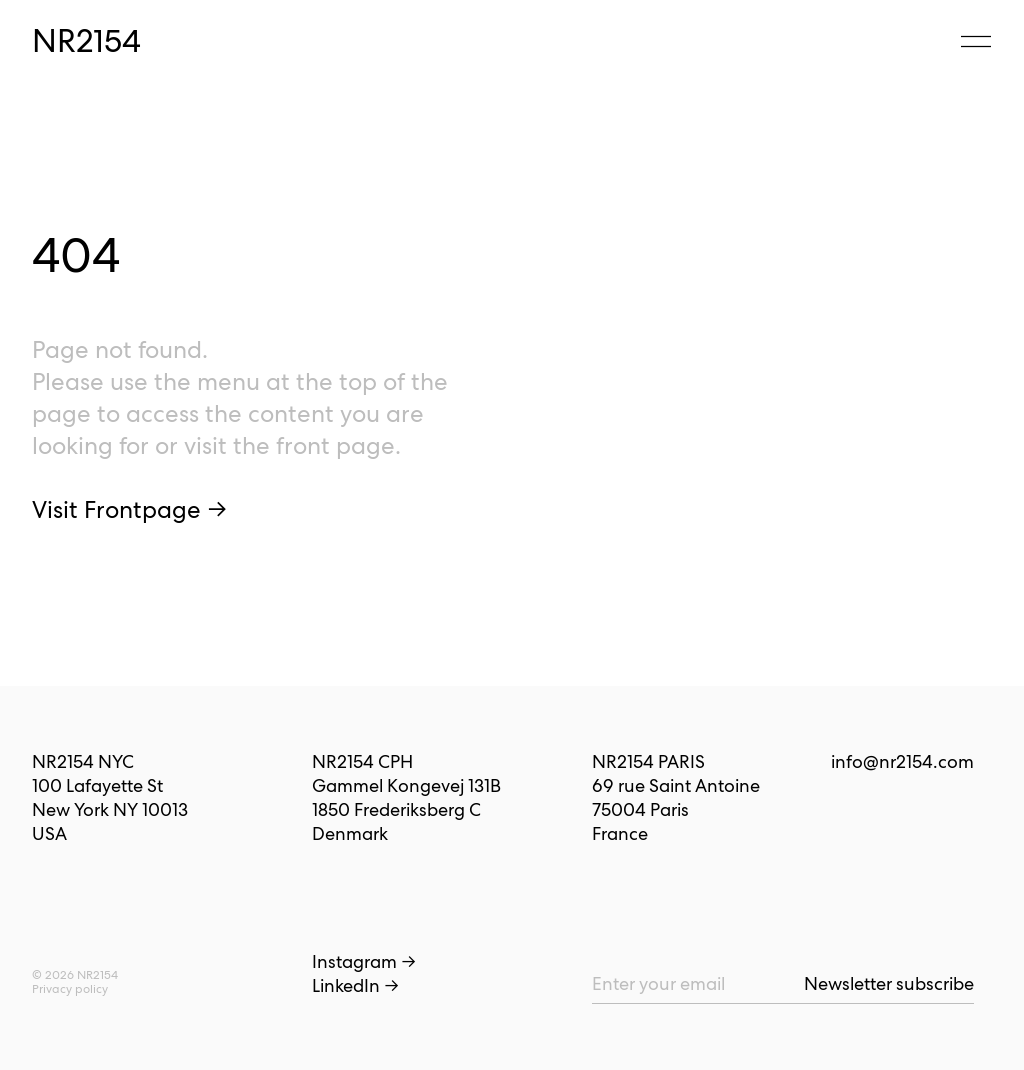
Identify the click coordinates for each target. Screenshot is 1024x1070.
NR (86, 41)
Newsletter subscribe (889, 983)
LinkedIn (355, 985)
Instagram (364, 961)
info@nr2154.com (902, 761)
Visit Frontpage (129, 509)
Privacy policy (70, 989)
